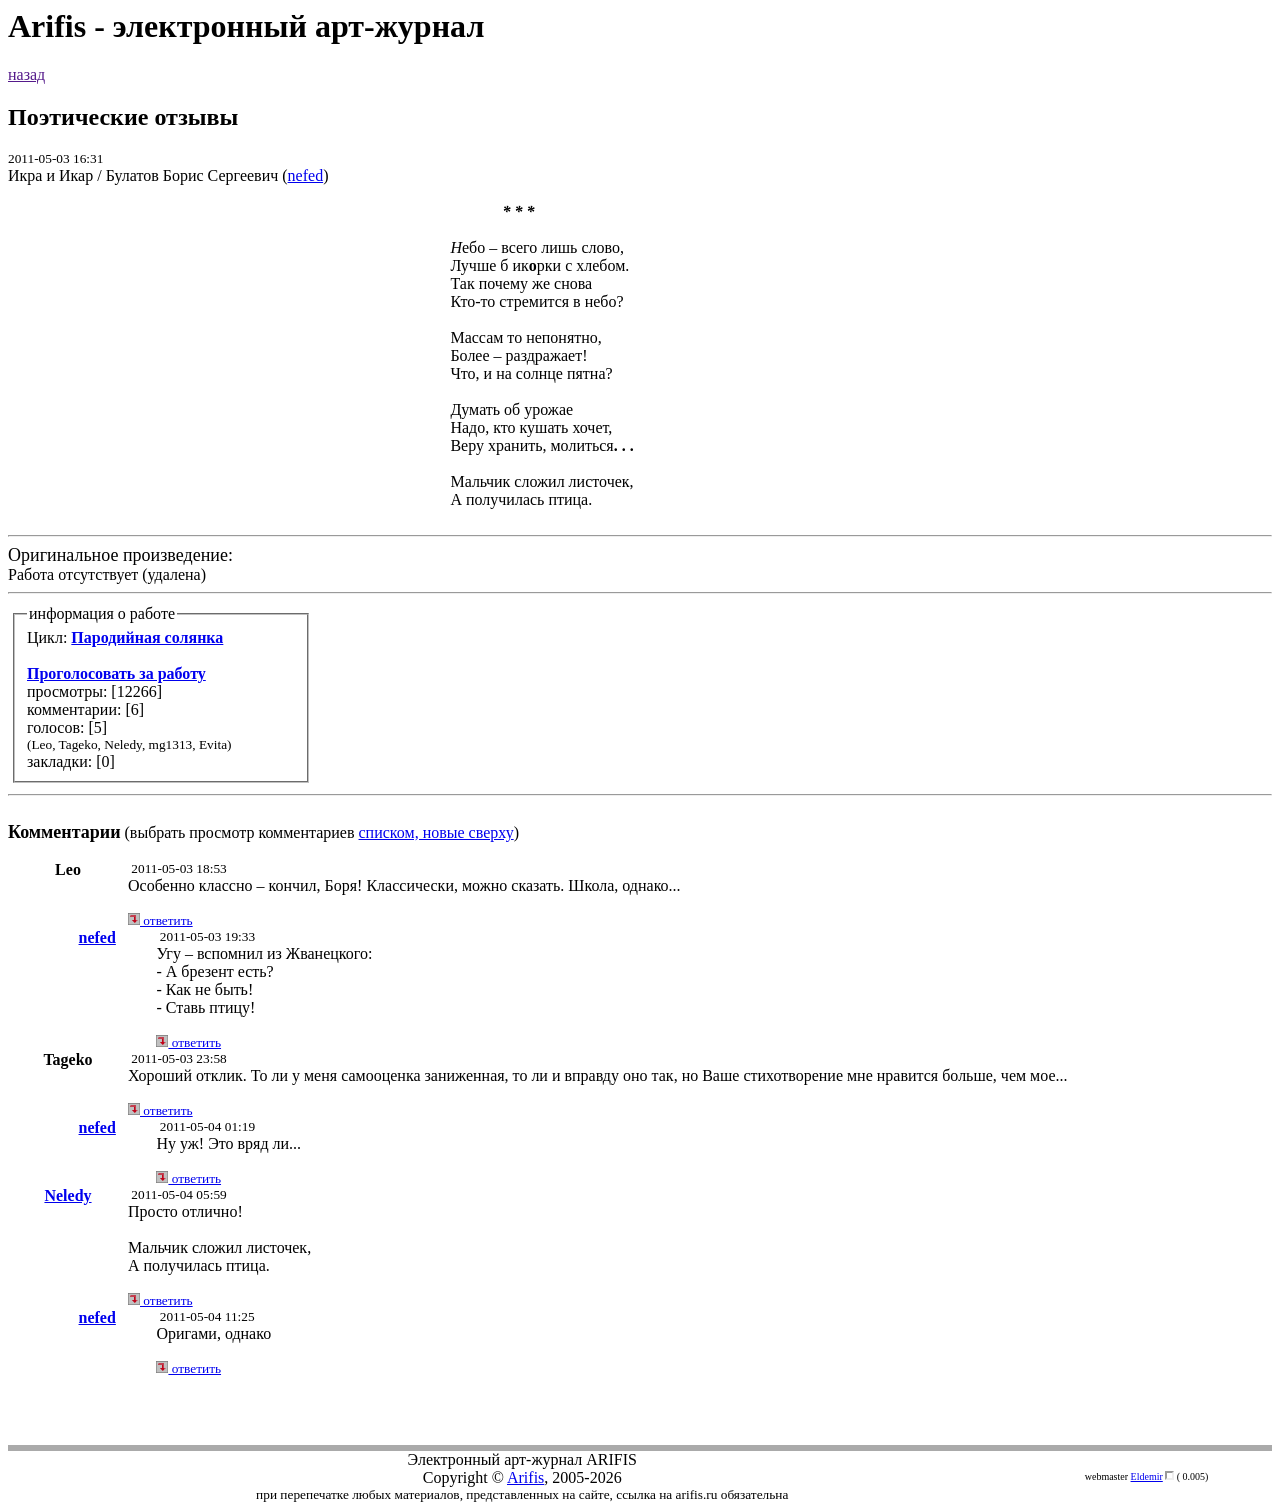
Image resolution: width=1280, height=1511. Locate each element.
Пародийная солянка (147, 637)
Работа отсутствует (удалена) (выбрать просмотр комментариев (640, 522)
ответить (160, 920)
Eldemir (1147, 1476)
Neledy (67, 1195)
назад (26, 74)
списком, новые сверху (436, 832)
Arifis (525, 1477)
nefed (306, 175)
